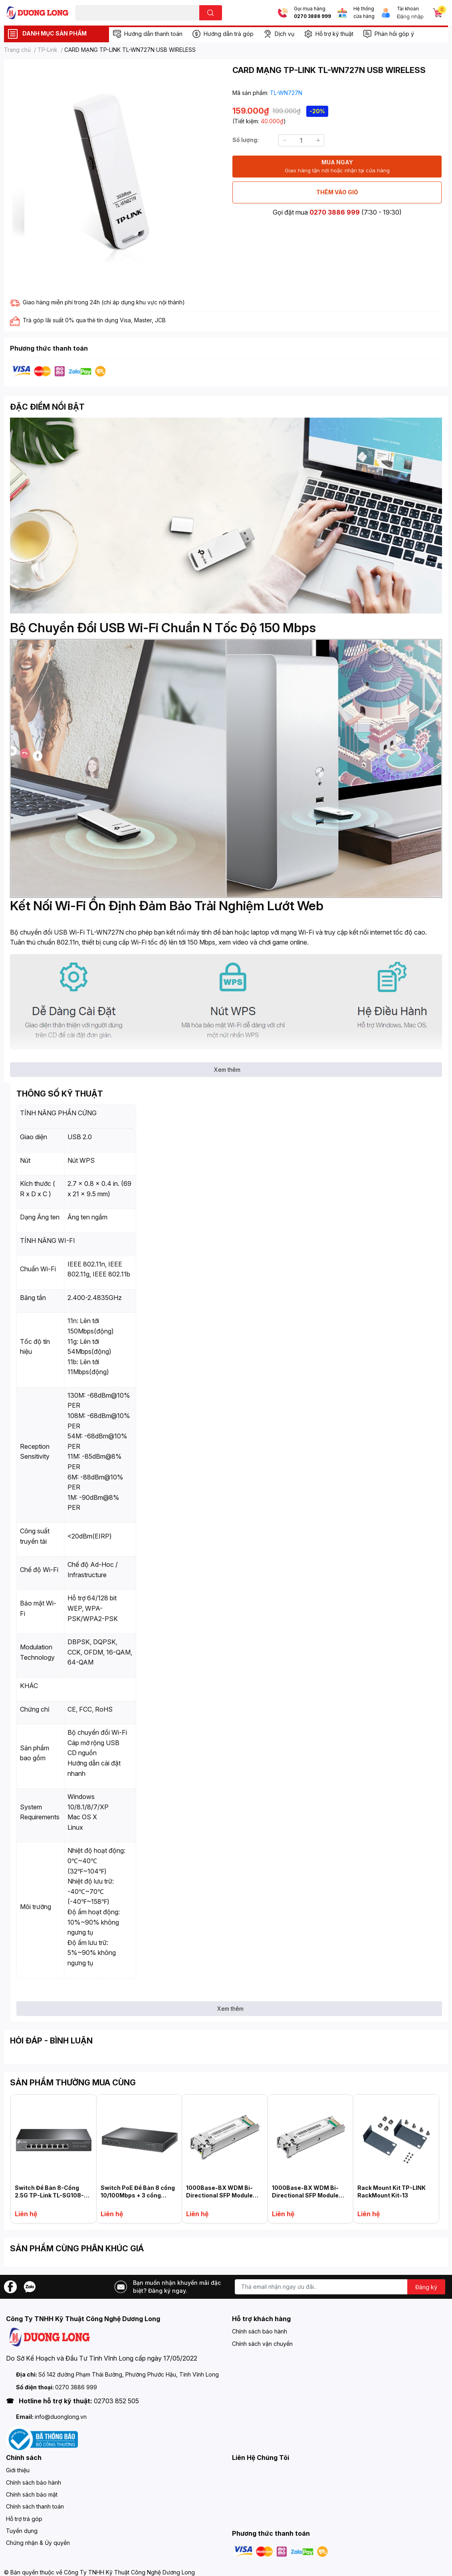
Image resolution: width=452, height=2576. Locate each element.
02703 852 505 (116, 2401)
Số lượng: (245, 139)
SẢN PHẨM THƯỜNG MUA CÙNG (73, 2082)
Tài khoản (408, 9)
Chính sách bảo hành (259, 2331)
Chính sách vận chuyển (262, 2343)
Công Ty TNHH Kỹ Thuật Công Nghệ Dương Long (129, 2572)
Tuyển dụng (22, 2530)
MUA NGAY (337, 166)
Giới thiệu (18, 2470)
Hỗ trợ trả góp (24, 2518)
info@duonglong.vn (61, 2416)
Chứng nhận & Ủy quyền (38, 2542)
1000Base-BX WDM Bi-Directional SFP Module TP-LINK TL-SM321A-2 (219, 2195)
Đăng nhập (410, 16)
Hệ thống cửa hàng (364, 12)
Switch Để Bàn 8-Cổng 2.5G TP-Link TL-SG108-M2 (49, 2195)
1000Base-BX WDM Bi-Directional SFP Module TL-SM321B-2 (305, 2195)
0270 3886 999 (312, 16)
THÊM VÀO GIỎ (337, 192)
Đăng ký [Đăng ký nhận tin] (426, 2287)
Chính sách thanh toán (35, 2506)
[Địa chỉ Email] (340, 2286)
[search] (210, 12)
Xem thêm (227, 1069)
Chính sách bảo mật (31, 2494)
